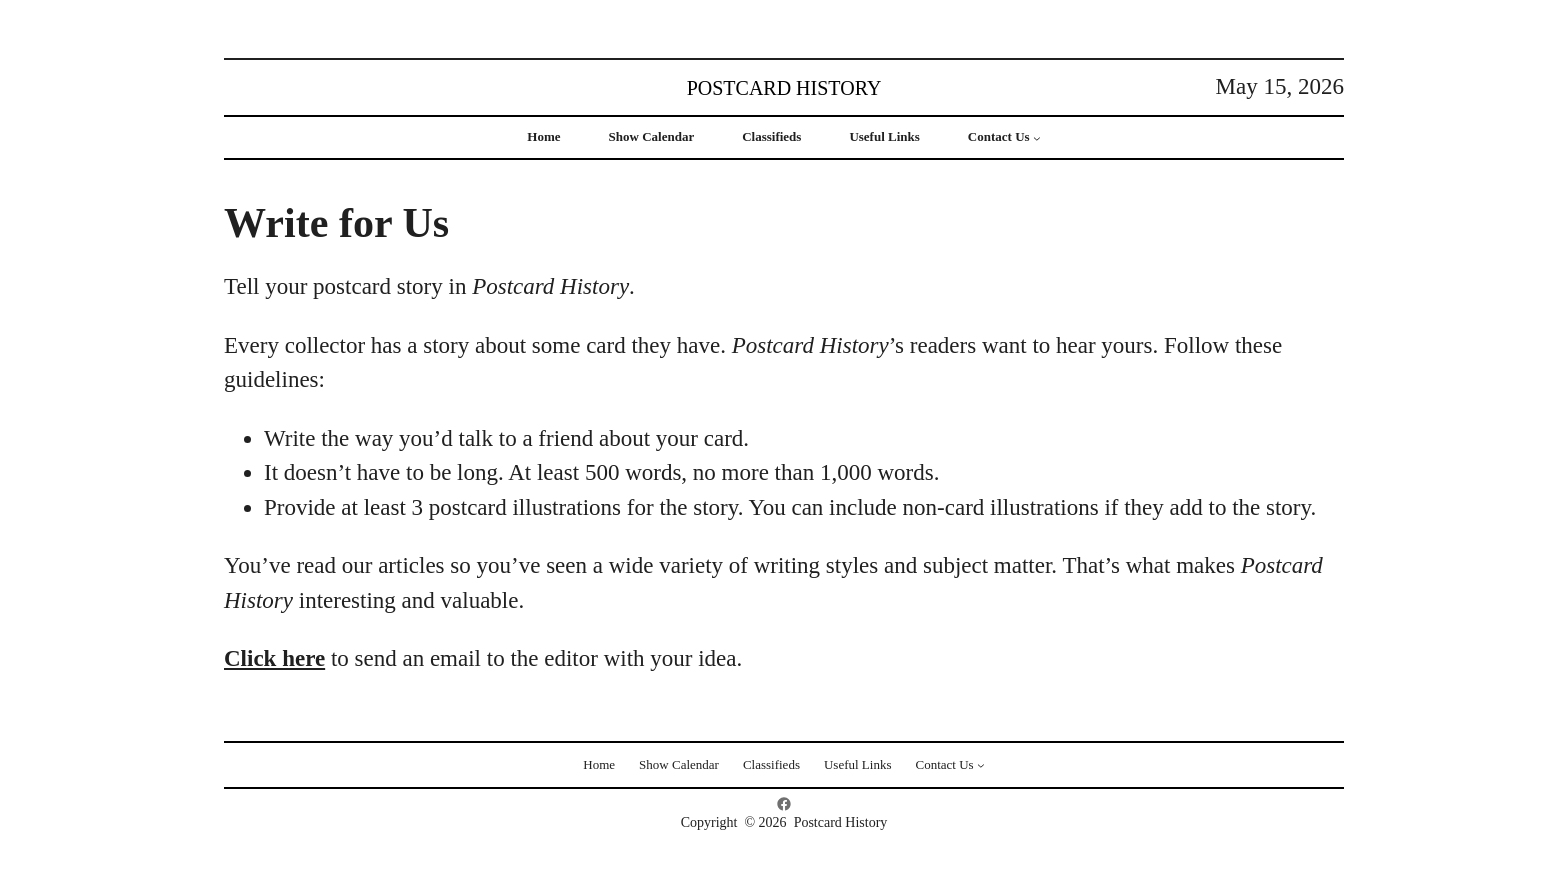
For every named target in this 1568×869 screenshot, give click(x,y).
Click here (274, 658)
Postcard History (784, 88)
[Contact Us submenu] (1037, 138)
